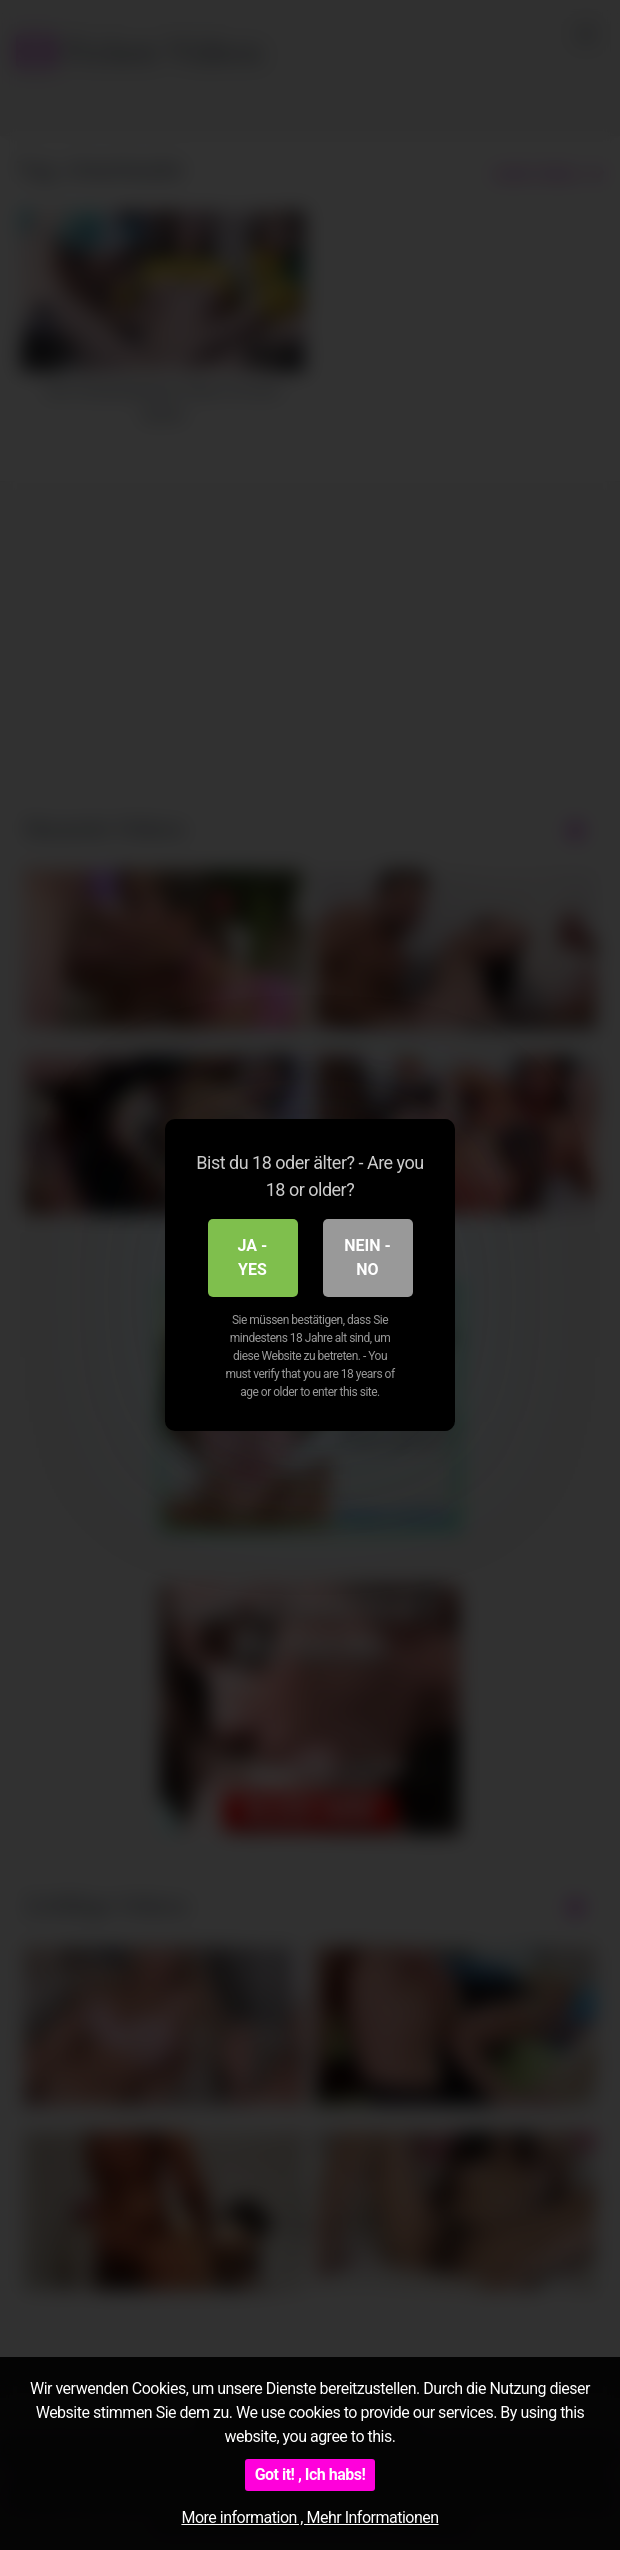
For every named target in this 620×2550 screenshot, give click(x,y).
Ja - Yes (253, 1257)
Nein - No (367, 1257)
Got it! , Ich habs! (310, 2474)
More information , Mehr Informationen (309, 2517)
